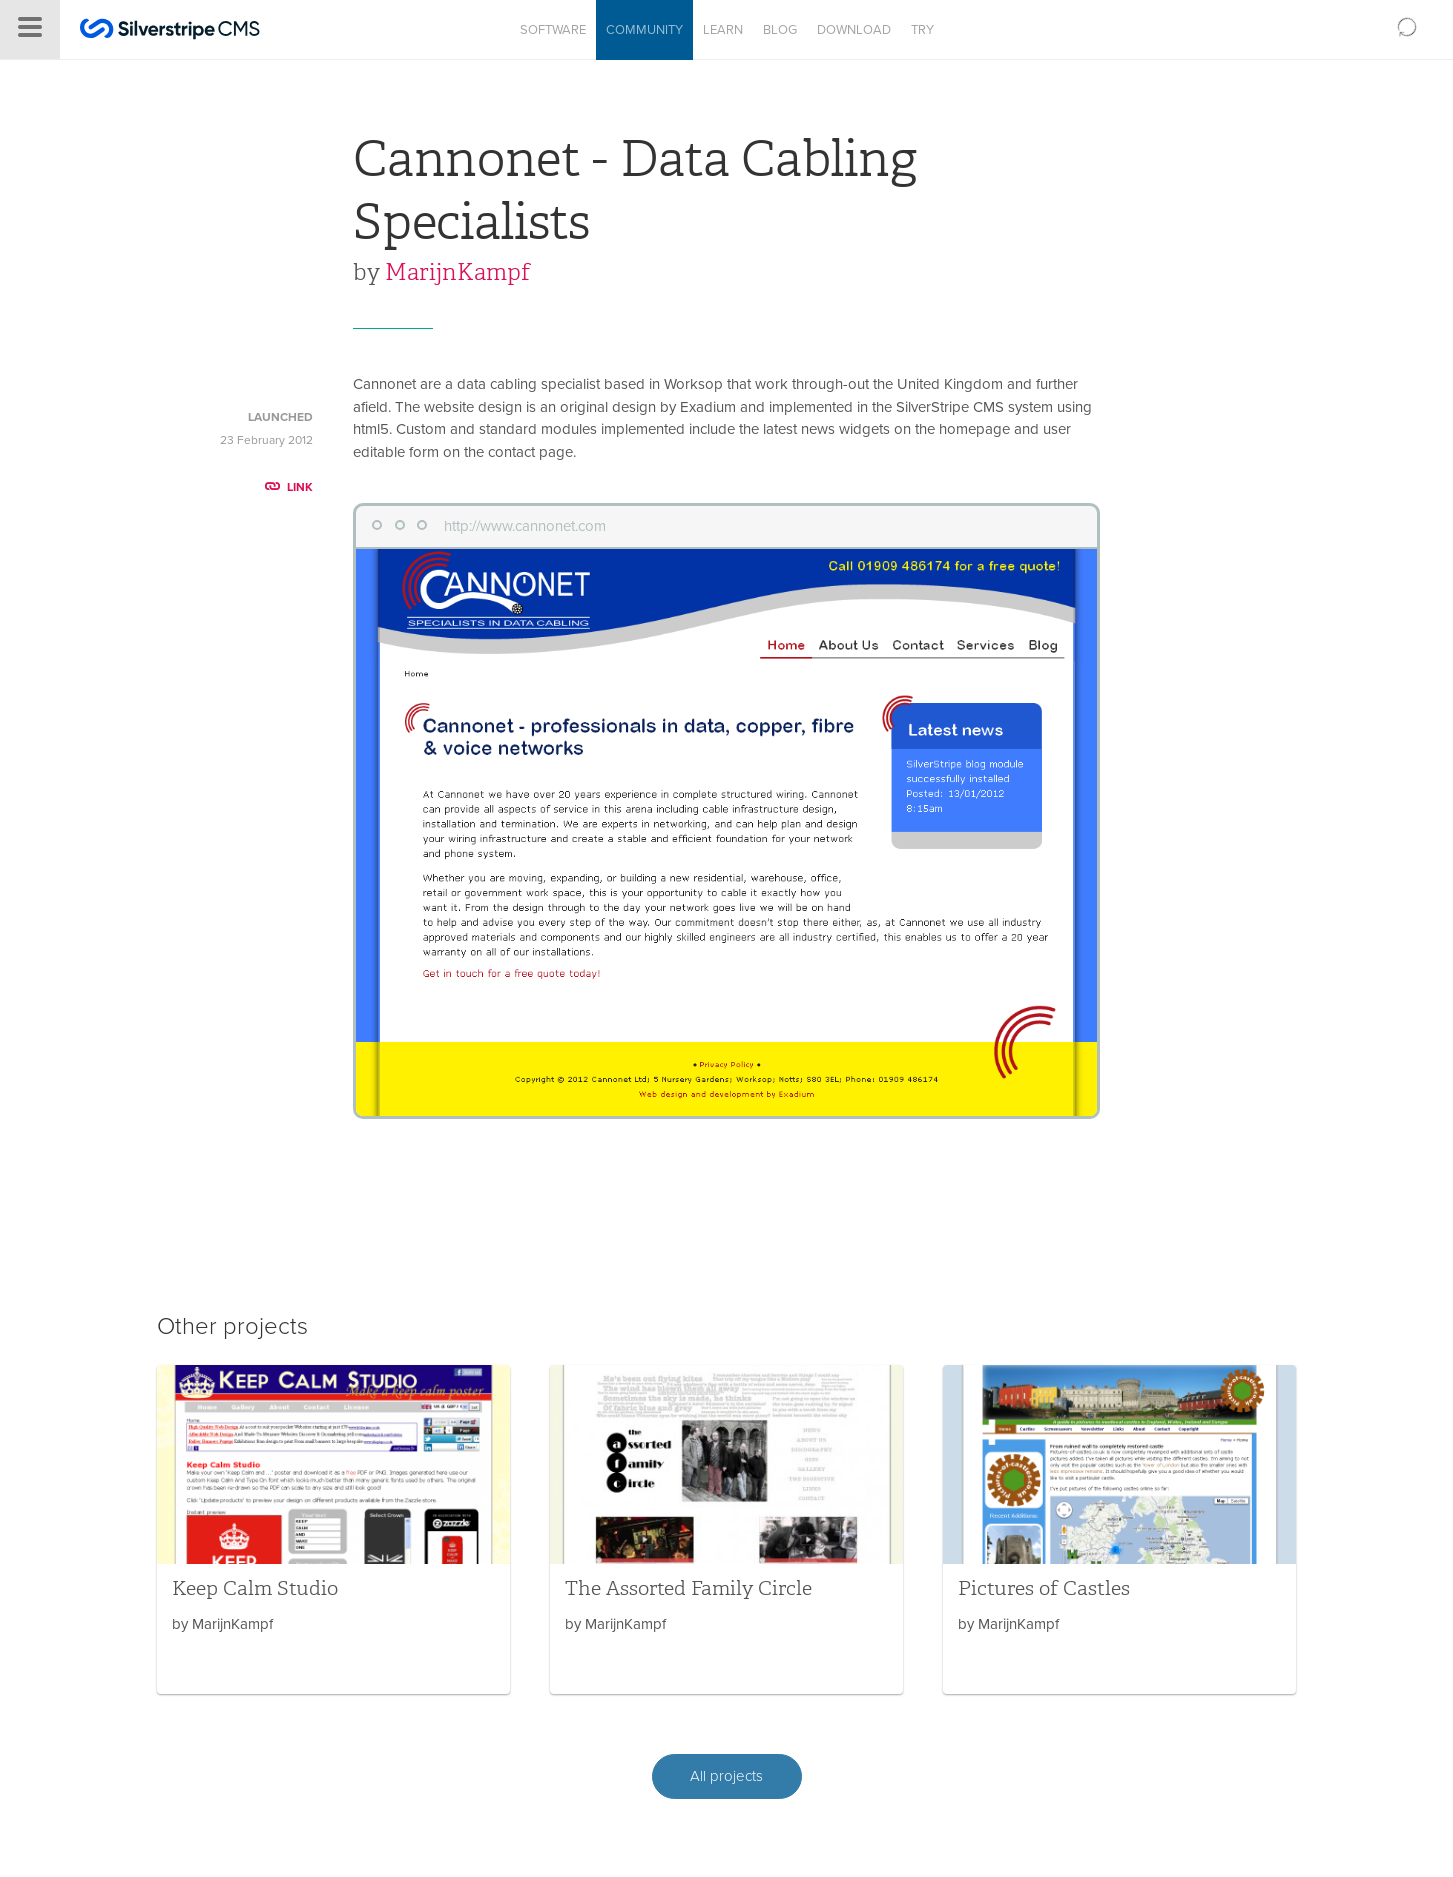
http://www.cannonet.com (525, 526)
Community (644, 30)
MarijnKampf (457, 272)
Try (922, 30)
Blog (780, 30)
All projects (726, 1776)
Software (553, 30)
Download (854, 30)
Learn (723, 30)
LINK (289, 487)
